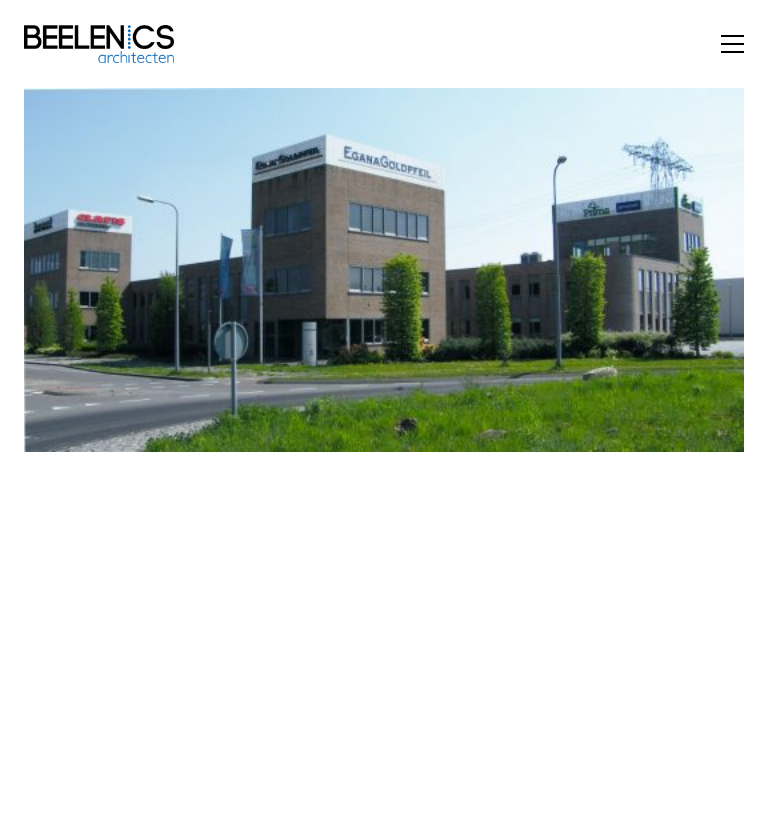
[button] (732, 44)
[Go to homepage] (99, 44)
